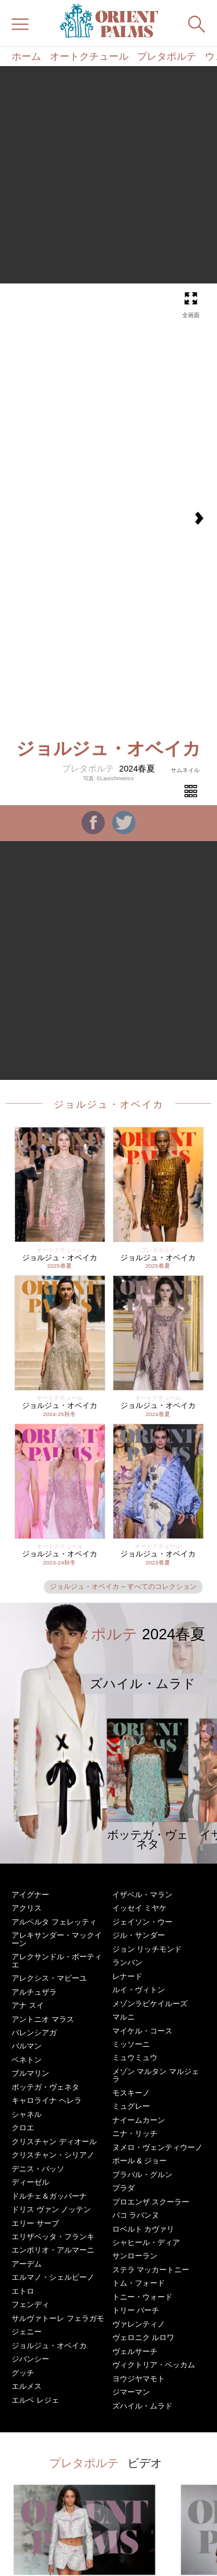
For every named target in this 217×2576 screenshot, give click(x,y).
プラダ (123, 2188)
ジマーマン (131, 2392)
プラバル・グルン (142, 2174)
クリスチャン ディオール (54, 2141)
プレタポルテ (166, 56)
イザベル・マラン (142, 1894)
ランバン (127, 1962)
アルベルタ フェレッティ (54, 1922)
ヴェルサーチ (134, 2351)
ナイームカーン (138, 2120)
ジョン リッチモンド (147, 1949)
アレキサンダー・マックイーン (57, 1939)
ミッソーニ (131, 2044)
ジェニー (27, 2331)
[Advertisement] (108, 174)
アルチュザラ (34, 1992)
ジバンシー (30, 2359)
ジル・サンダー (138, 1935)
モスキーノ (131, 2093)
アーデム (27, 2264)
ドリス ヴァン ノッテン (51, 2209)
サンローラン (134, 2255)
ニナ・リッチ (134, 2133)
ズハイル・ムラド (142, 2406)
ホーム (26, 56)
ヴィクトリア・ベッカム (153, 2364)
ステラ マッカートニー (151, 2269)
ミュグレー (131, 2106)
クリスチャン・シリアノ (53, 2155)
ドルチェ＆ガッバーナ (49, 2196)
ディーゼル (30, 2182)
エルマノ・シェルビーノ (53, 2277)
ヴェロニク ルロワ (143, 2337)
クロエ (23, 2127)
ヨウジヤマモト (138, 2378)
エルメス (27, 2386)
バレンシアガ (34, 2032)
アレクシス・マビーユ (49, 1978)
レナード (127, 1976)
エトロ (23, 2291)
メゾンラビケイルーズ (149, 2003)
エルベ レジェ (35, 2400)
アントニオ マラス (43, 2019)
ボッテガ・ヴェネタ (45, 2087)
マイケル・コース (142, 2030)
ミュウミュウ (134, 2057)
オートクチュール (89, 56)
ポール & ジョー (139, 2160)
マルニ (123, 2017)
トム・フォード (138, 2283)
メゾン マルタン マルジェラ (155, 2075)
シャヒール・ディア (146, 2242)
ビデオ (144, 2463)
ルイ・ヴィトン (138, 1989)
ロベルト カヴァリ (143, 2229)
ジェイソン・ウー (142, 1922)
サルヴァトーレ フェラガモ (58, 2318)
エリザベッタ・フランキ (53, 2236)
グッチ (23, 2372)
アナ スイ (28, 2005)
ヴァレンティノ (138, 2324)
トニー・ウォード (142, 2297)
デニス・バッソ (38, 2168)
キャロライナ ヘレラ (47, 2100)
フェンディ (30, 2304)
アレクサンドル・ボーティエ (57, 1960)
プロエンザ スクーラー (151, 2201)
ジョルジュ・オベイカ (109, 1104)
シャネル (27, 2114)
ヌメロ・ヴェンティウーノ (157, 2147)
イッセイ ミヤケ (139, 1908)
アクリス (27, 1908)
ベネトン (27, 2059)
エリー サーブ (35, 2223)
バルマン (27, 2046)
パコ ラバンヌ (136, 2215)
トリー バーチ (136, 2310)
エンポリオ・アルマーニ (53, 2250)
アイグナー (30, 1894)
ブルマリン (30, 2073)
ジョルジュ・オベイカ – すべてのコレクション (123, 1586)
